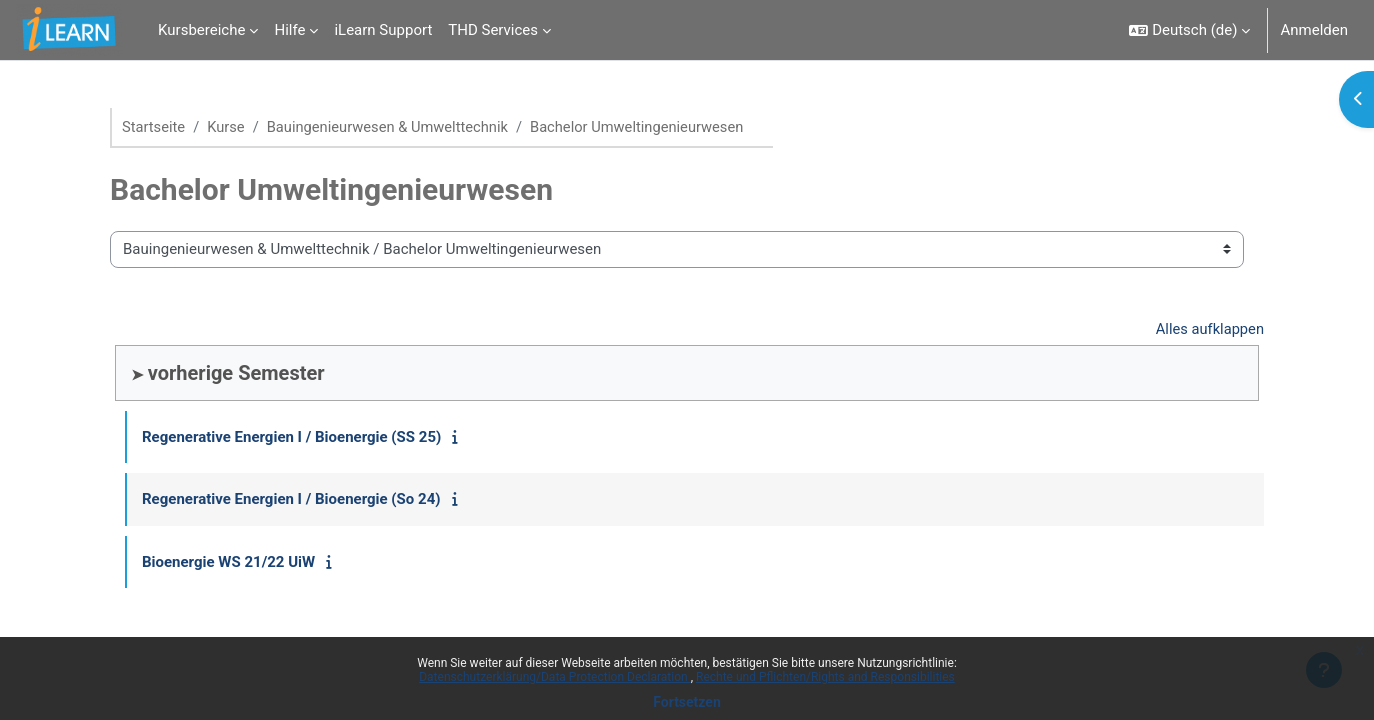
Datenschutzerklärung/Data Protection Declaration (554, 677)
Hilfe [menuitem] (289, 30)
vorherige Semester (236, 374)
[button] (1189, 30)
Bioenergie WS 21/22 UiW (228, 563)
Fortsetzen (687, 702)
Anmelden (1314, 30)
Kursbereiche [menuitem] (201, 30)
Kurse (228, 127)
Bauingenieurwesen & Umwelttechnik (392, 127)
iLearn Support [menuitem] (383, 30)
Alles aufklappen (1208, 329)
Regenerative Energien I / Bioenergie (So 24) (291, 500)
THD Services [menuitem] (493, 30)
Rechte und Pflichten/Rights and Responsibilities (825, 677)
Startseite (154, 127)
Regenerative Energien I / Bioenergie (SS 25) (291, 438)
